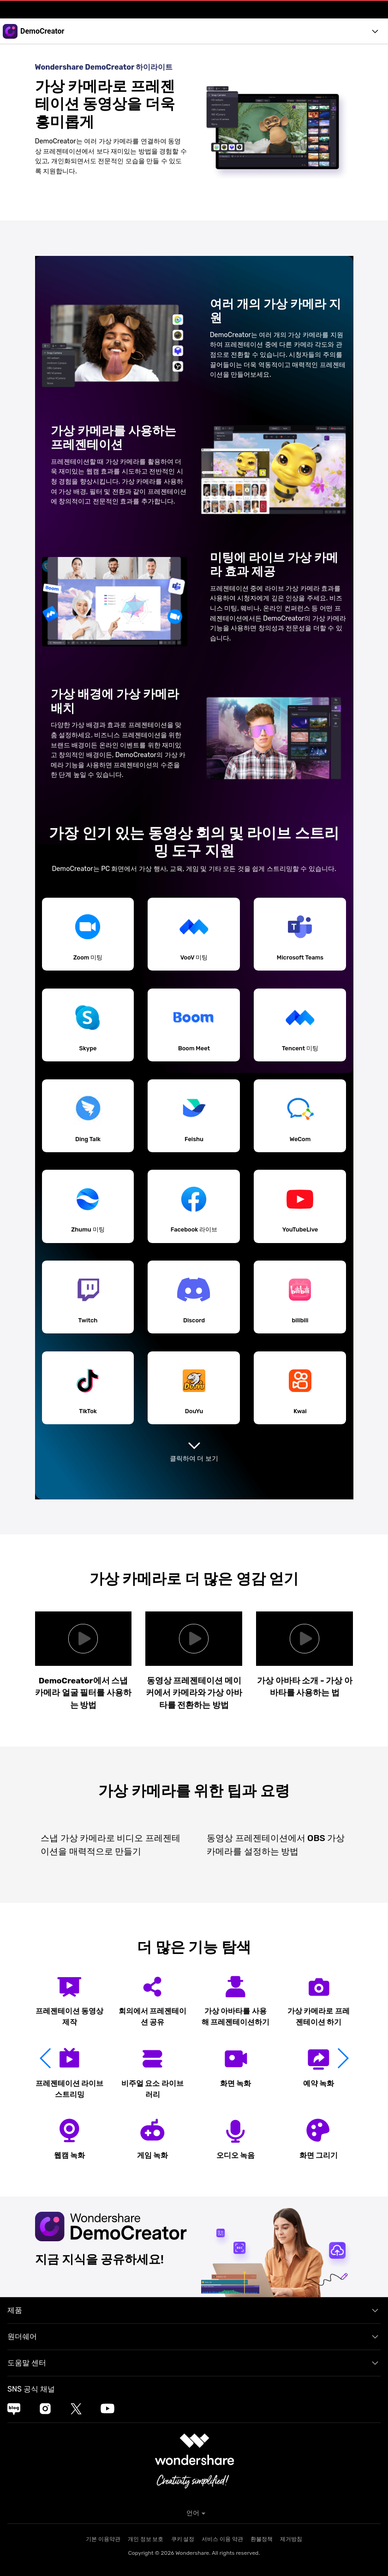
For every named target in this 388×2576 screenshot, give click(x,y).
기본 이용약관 (103, 2539)
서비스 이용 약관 (222, 2539)
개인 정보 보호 (146, 2539)
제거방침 (291, 2539)
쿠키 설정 (183, 2539)
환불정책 (262, 2539)
